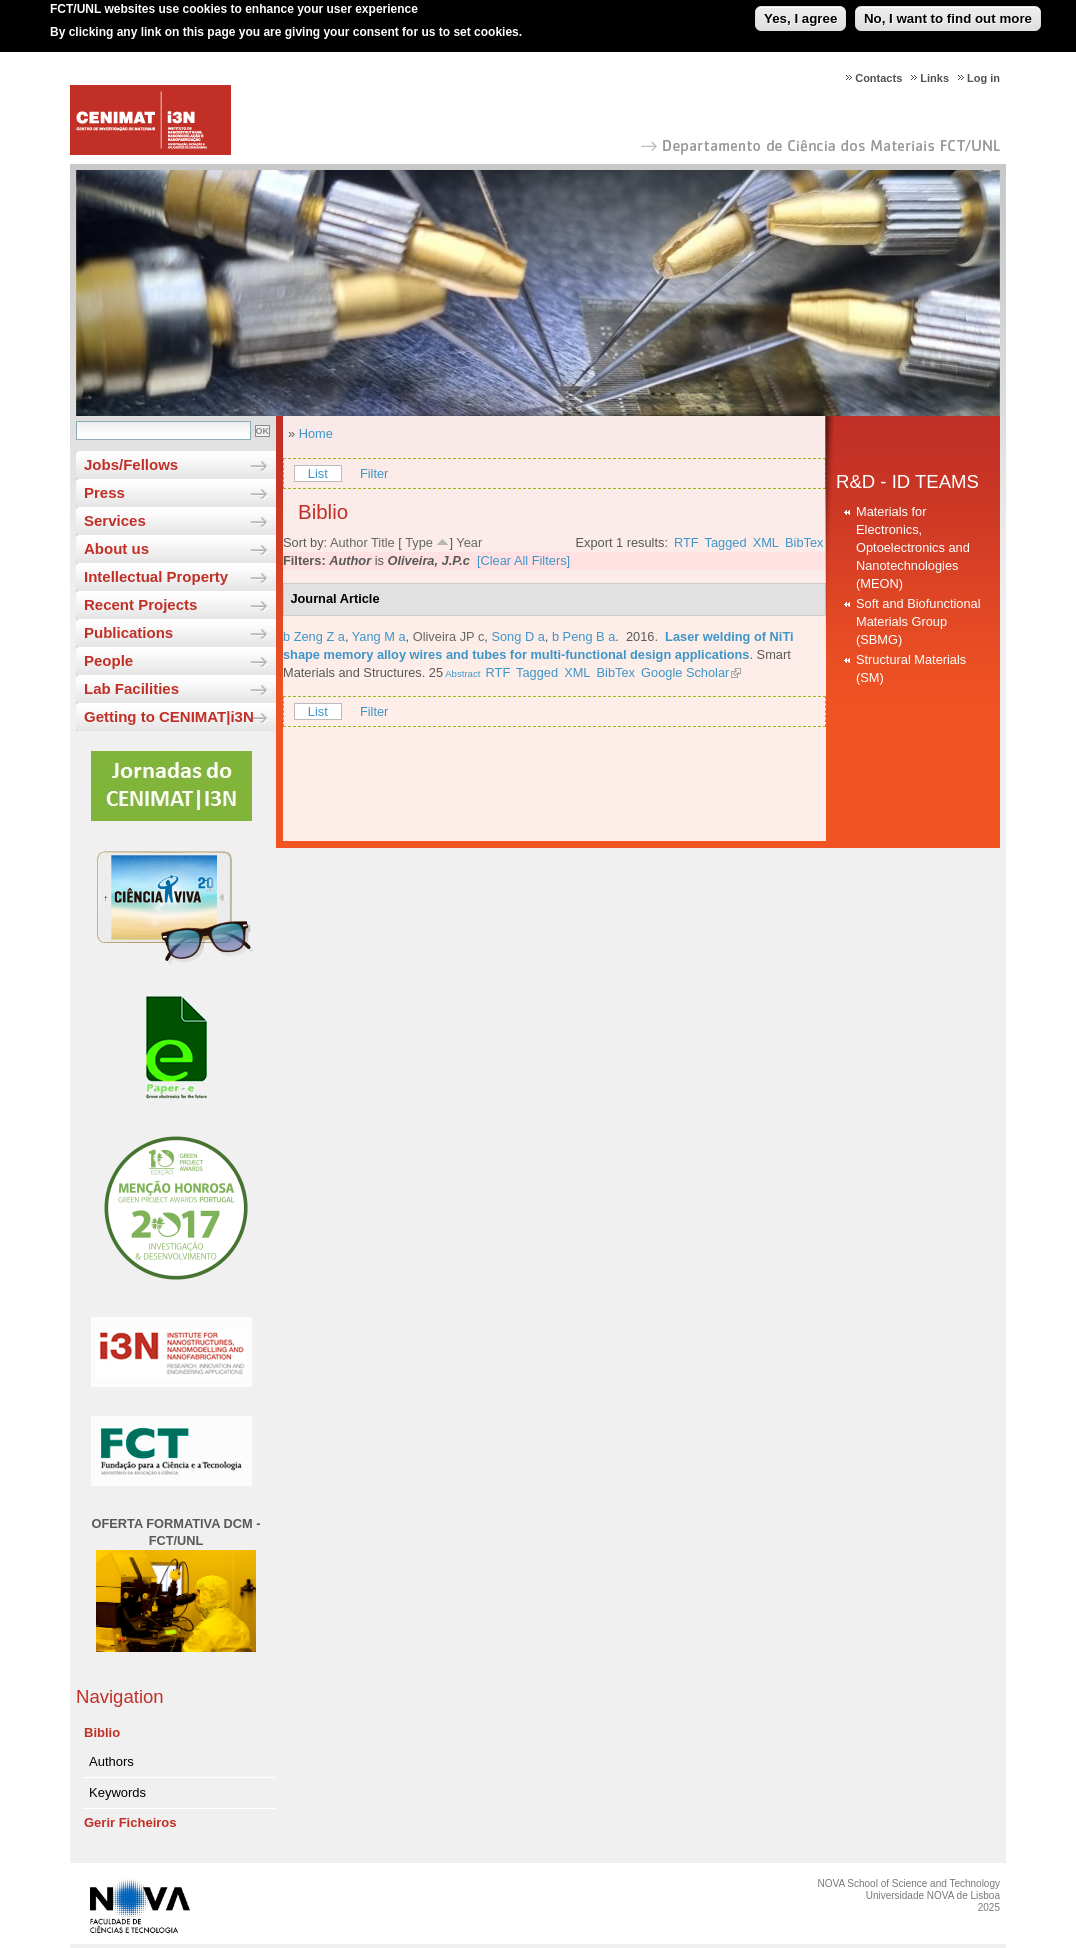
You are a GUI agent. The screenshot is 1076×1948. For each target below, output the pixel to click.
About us (116, 548)
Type (419, 542)
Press (104, 492)
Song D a (517, 636)
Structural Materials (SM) (911, 668)
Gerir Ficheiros (130, 1822)
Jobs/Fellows (131, 464)
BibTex (804, 542)
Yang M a (379, 636)
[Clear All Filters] (523, 560)
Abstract (461, 673)
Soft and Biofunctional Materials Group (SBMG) (918, 621)
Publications (128, 632)
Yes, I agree (800, 13)
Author (349, 542)
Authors (111, 1761)
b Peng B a (583, 636)
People (108, 660)
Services (115, 520)
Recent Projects (140, 604)
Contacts (878, 78)
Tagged (726, 542)
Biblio (102, 1732)
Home (316, 433)
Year (469, 542)
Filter (374, 473)
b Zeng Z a (314, 636)
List (318, 473)
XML (766, 542)
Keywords (117, 1792)
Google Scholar (685, 672)
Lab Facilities (131, 688)
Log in (983, 78)
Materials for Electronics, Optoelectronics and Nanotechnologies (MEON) (913, 547)
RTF (686, 542)
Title (383, 542)
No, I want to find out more (948, 13)
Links (934, 78)
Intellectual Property (156, 576)
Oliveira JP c (449, 636)
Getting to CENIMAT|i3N (169, 716)
